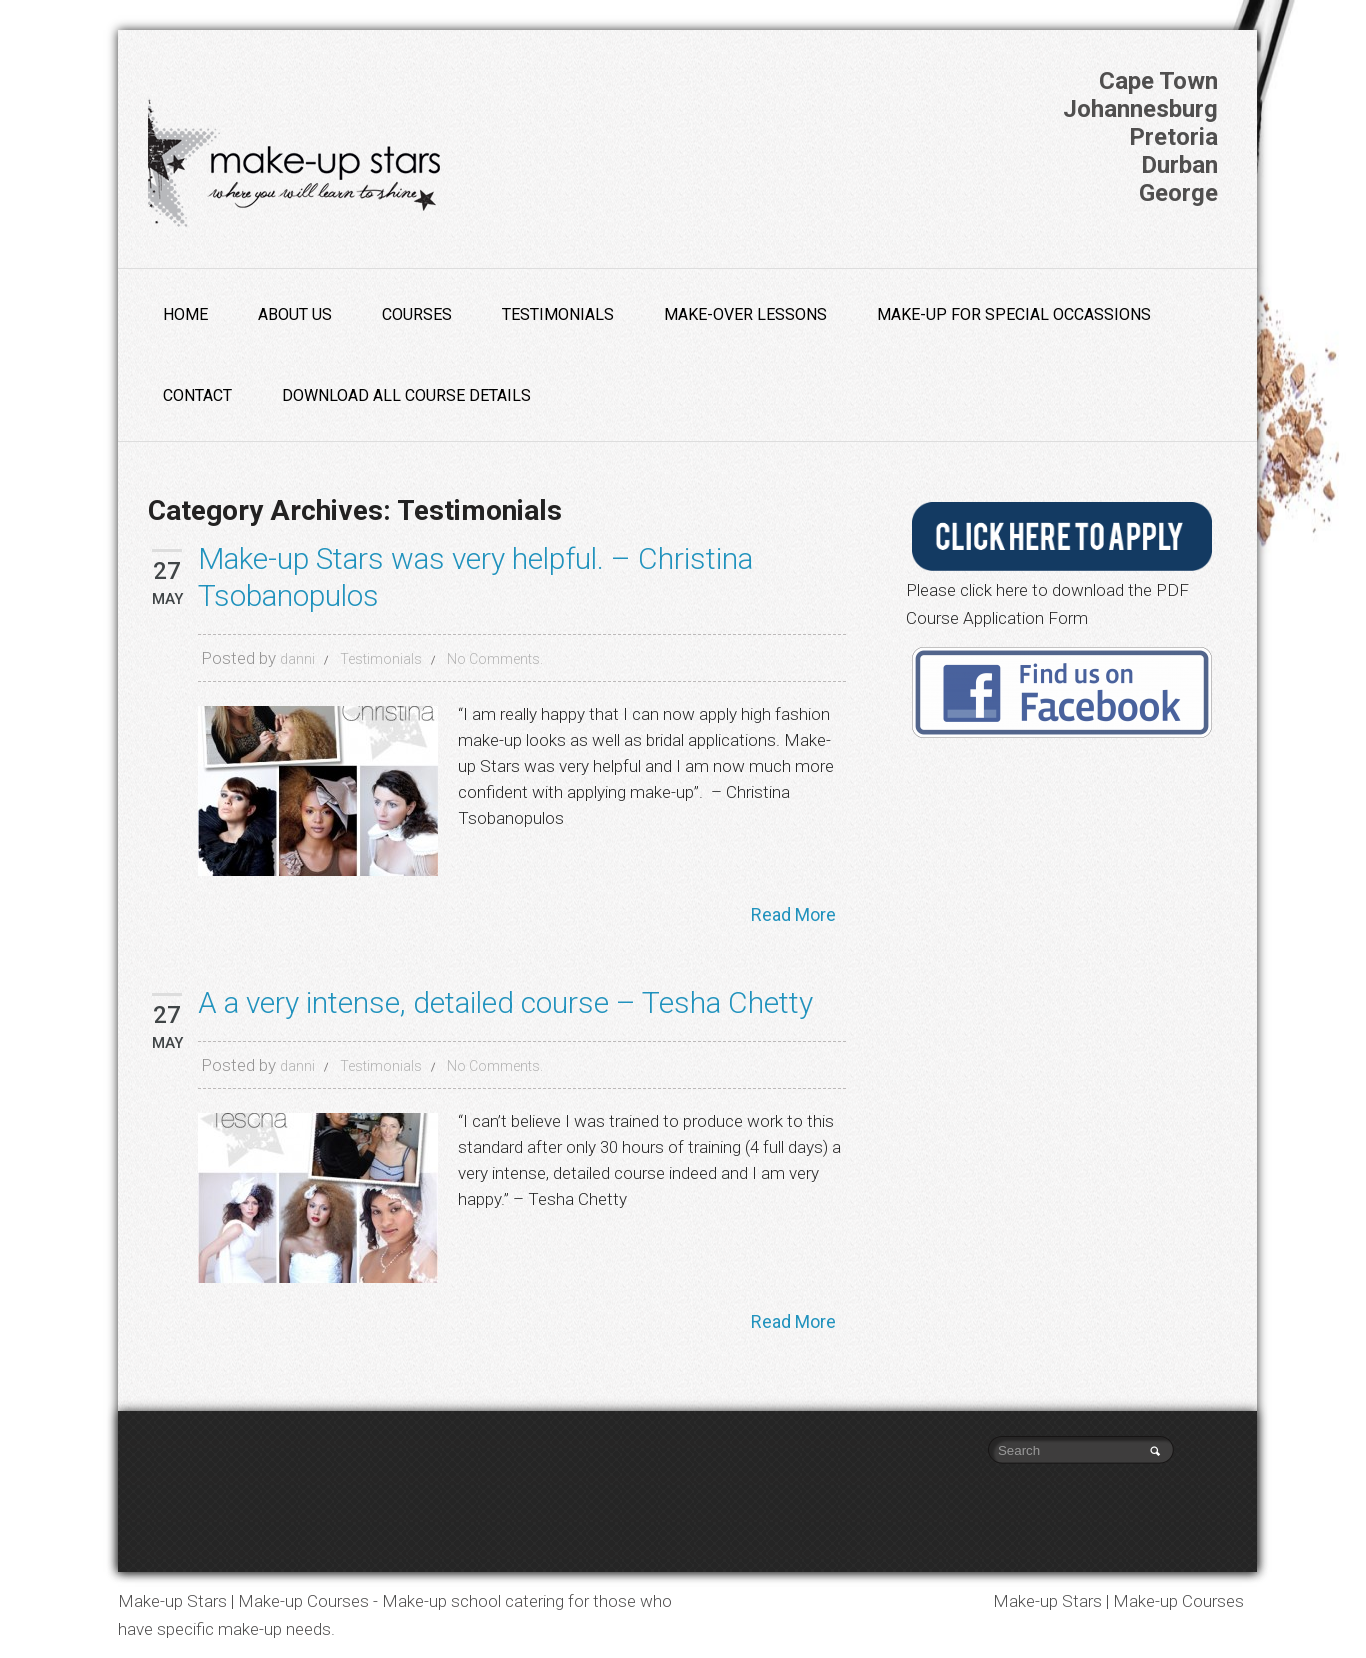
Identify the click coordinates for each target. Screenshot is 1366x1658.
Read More (793, 914)
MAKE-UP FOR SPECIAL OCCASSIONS (1014, 314)
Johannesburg (1140, 109)
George (1178, 193)
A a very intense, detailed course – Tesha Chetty (505, 1002)
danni (297, 659)
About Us (295, 314)
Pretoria (1173, 137)
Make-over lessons (745, 314)
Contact (197, 395)
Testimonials (558, 314)
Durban (1179, 165)
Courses (417, 314)
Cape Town (1158, 81)
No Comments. (495, 659)
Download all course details (406, 395)
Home (185, 314)
